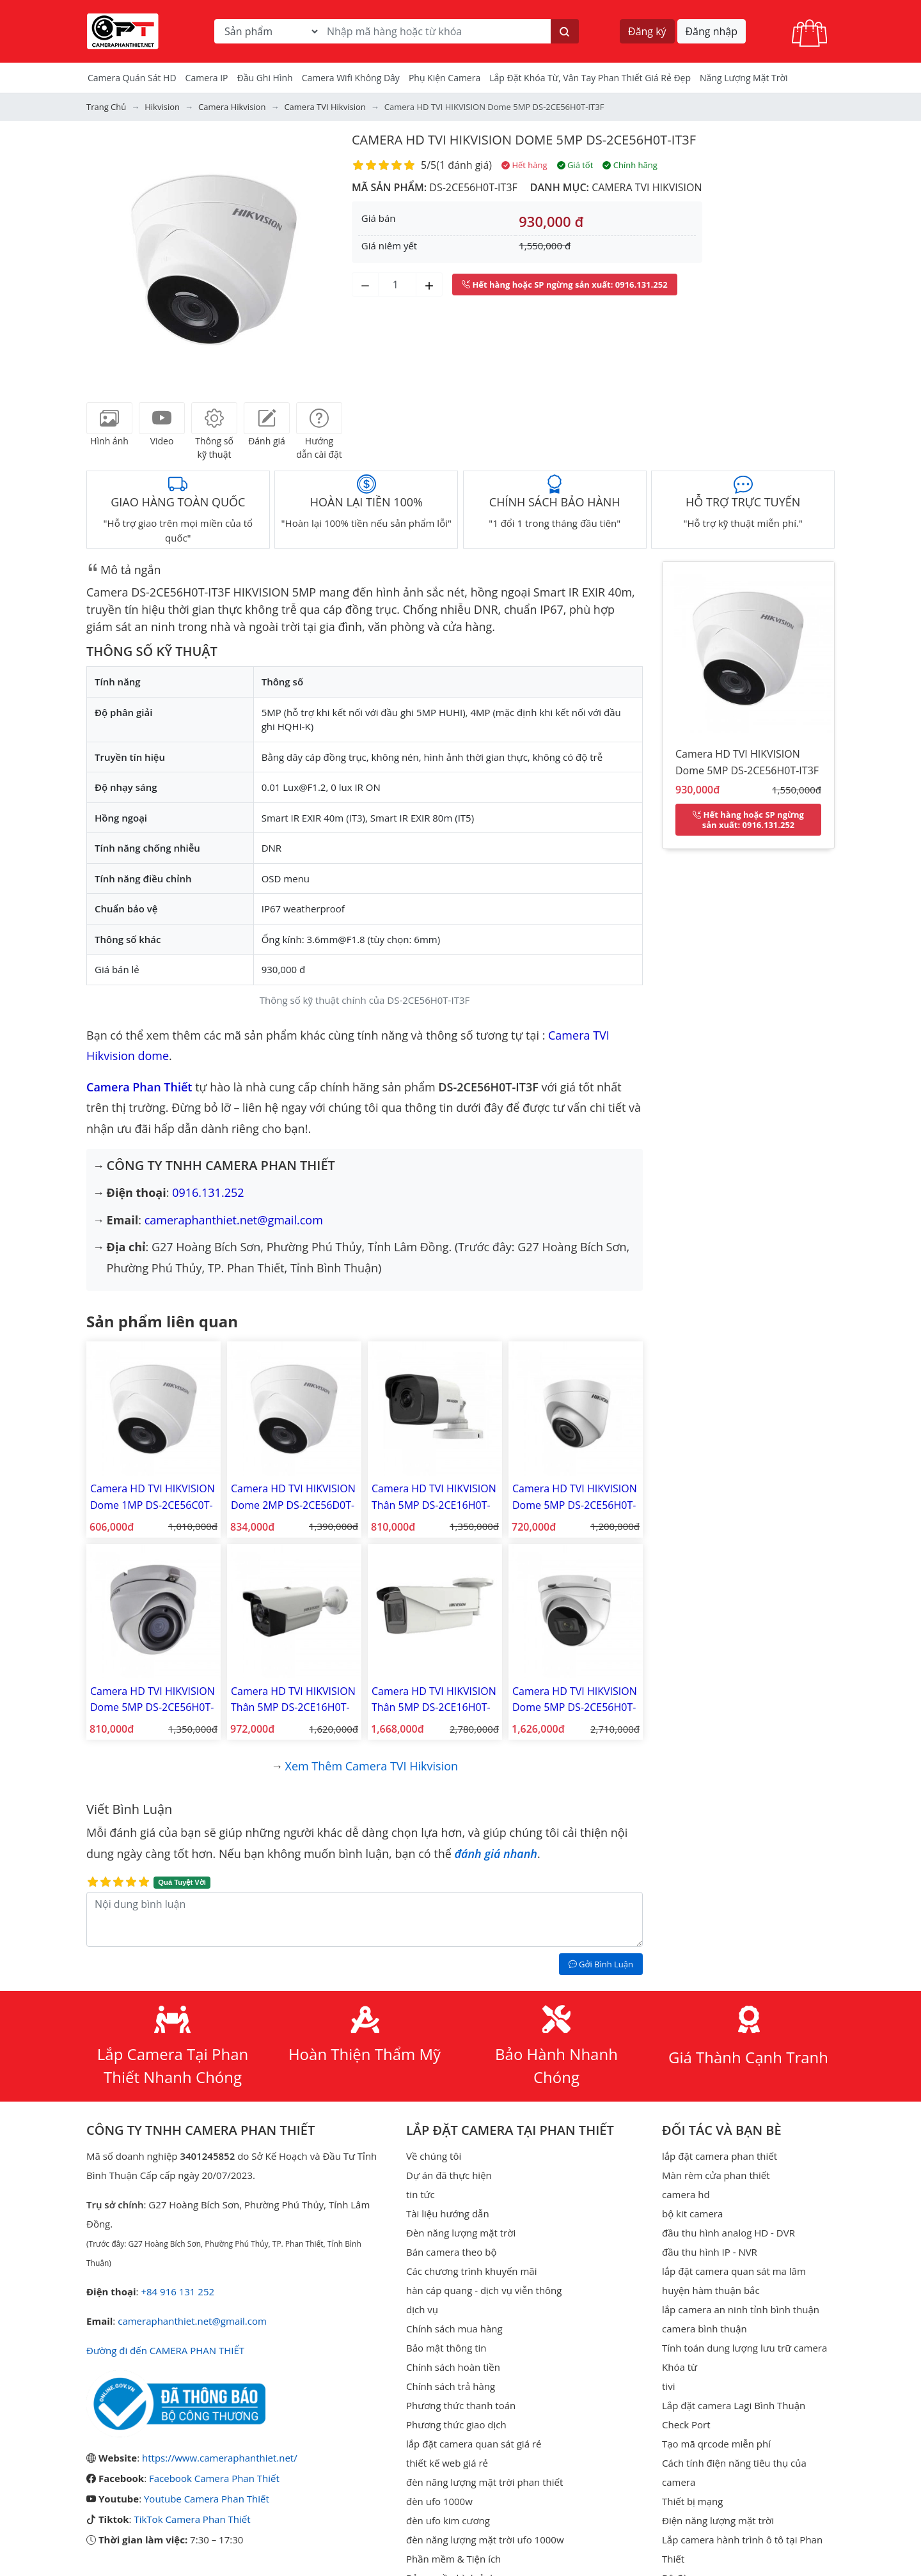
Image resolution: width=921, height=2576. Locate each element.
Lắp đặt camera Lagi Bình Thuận (733, 2405)
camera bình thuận (704, 2328)
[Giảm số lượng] (365, 284)
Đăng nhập (711, 31)
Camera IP (206, 78)
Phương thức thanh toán (461, 2405)
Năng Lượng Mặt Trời (744, 78)
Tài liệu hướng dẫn (447, 2213)
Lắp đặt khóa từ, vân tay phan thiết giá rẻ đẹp (590, 78)
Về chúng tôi (433, 2156)
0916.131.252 (208, 1192)
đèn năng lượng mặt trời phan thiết (484, 2482)
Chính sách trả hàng (450, 2386)
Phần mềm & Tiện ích (453, 2558)
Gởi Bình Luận (601, 1964)
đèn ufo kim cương (448, 2520)
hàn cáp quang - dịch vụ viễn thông (484, 2290)
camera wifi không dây (351, 78)
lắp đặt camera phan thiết (719, 2156)
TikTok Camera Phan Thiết (192, 2519)
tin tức (420, 2194)
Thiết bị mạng (692, 2501)
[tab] (109, 418)
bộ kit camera (692, 2213)
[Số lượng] (397, 284)
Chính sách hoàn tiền (453, 2367)
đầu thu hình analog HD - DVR (728, 2232)
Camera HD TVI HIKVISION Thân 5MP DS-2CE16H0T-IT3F (293, 1699)
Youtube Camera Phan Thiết (206, 2498)
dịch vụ (422, 2309)
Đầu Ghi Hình (265, 78)
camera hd (686, 2194)
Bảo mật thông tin (446, 2347)
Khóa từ (679, 2367)
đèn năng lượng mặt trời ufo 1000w (485, 2539)
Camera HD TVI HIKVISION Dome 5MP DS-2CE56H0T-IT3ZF (574, 1699)
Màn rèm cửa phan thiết (716, 2175)
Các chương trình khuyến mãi (471, 2271)
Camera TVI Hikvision (647, 187)
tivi (668, 2386)
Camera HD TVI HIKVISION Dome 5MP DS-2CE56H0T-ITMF (152, 1699)
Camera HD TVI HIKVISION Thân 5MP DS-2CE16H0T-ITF (434, 1497)
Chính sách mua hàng (454, 2328)
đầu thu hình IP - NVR (709, 2251)
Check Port (686, 2424)
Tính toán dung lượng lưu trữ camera (744, 2347)
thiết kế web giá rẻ (447, 2462)
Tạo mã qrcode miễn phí (716, 2443)
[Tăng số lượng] (429, 284)
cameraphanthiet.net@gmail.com (234, 1220)
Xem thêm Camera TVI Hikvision (372, 1766)
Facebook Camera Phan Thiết (214, 2478)
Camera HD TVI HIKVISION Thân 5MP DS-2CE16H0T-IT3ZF (434, 1699)
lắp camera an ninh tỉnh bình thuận (740, 2309)
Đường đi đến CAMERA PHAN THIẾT (165, 2350)
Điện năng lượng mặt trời (718, 2520)
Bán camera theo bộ (451, 2251)
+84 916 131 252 (177, 2291)
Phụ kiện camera (444, 78)
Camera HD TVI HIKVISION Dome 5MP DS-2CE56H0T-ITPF (574, 1497)
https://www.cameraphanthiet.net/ (219, 2457)
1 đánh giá (464, 165)
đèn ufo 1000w (439, 2501)
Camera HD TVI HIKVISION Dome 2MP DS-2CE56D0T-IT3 (293, 1497)
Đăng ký (647, 31)
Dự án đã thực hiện (449, 2175)
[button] (105, 258)
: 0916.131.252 (565, 284)
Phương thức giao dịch (456, 2424)
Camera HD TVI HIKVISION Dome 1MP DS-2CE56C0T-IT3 (152, 1497)
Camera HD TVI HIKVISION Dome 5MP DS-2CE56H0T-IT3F (524, 139)
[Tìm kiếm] (565, 31)
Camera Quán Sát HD (132, 78)
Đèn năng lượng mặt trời (461, 2232)
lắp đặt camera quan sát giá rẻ (473, 2443)
